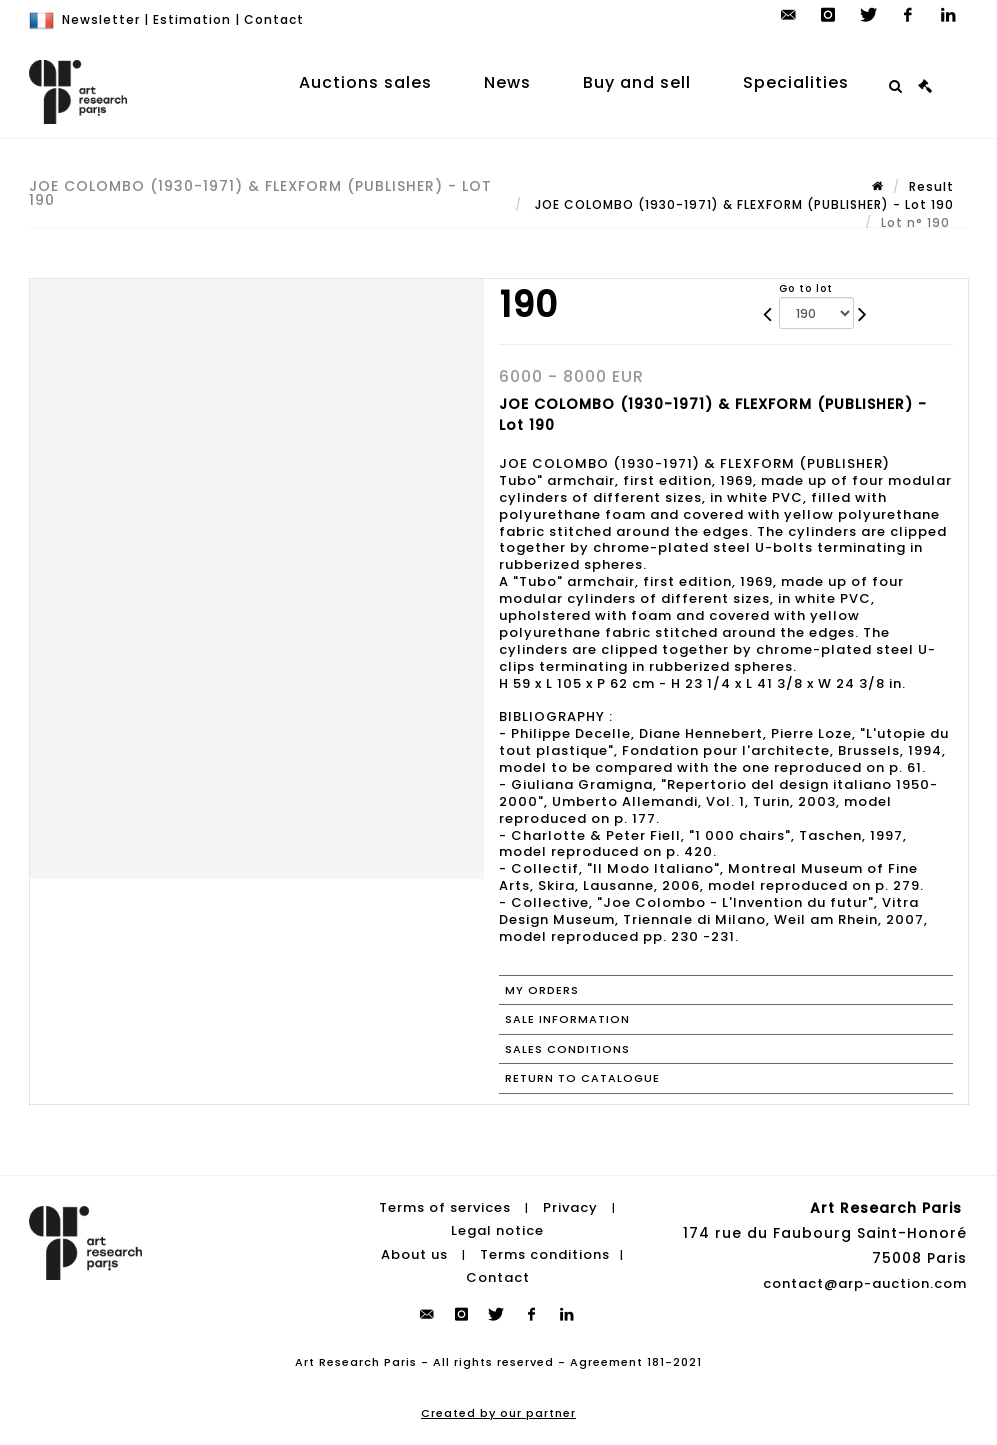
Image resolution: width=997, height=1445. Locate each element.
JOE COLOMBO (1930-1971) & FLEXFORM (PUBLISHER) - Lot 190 (742, 204)
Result (931, 186)
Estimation (192, 19)
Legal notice (497, 1230)
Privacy (570, 1207)
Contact (274, 19)
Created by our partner (498, 1413)
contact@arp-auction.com (865, 1283)
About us (414, 1254)
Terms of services (445, 1207)
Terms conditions (545, 1254)
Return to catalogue (582, 1078)
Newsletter (101, 19)
